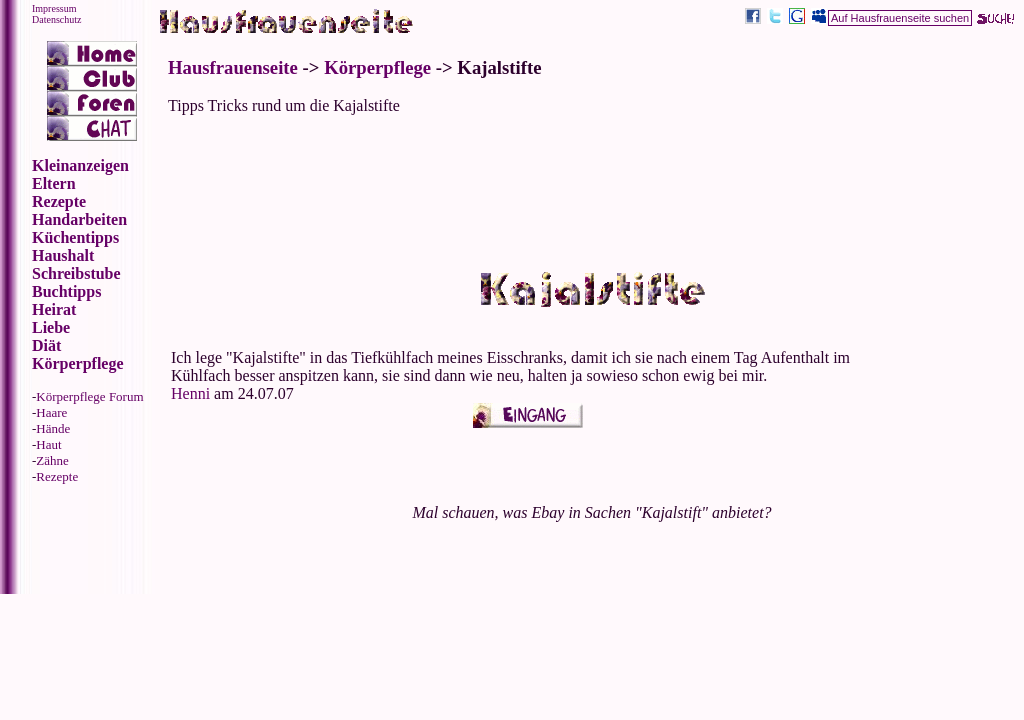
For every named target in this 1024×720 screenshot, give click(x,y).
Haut (48, 444)
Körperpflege (377, 67)
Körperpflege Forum (89, 396)
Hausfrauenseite (233, 67)
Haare (51, 412)
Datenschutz (56, 19)
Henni (192, 393)
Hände (53, 428)
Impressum (54, 8)
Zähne (52, 460)
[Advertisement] (592, 176)
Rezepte (57, 476)
